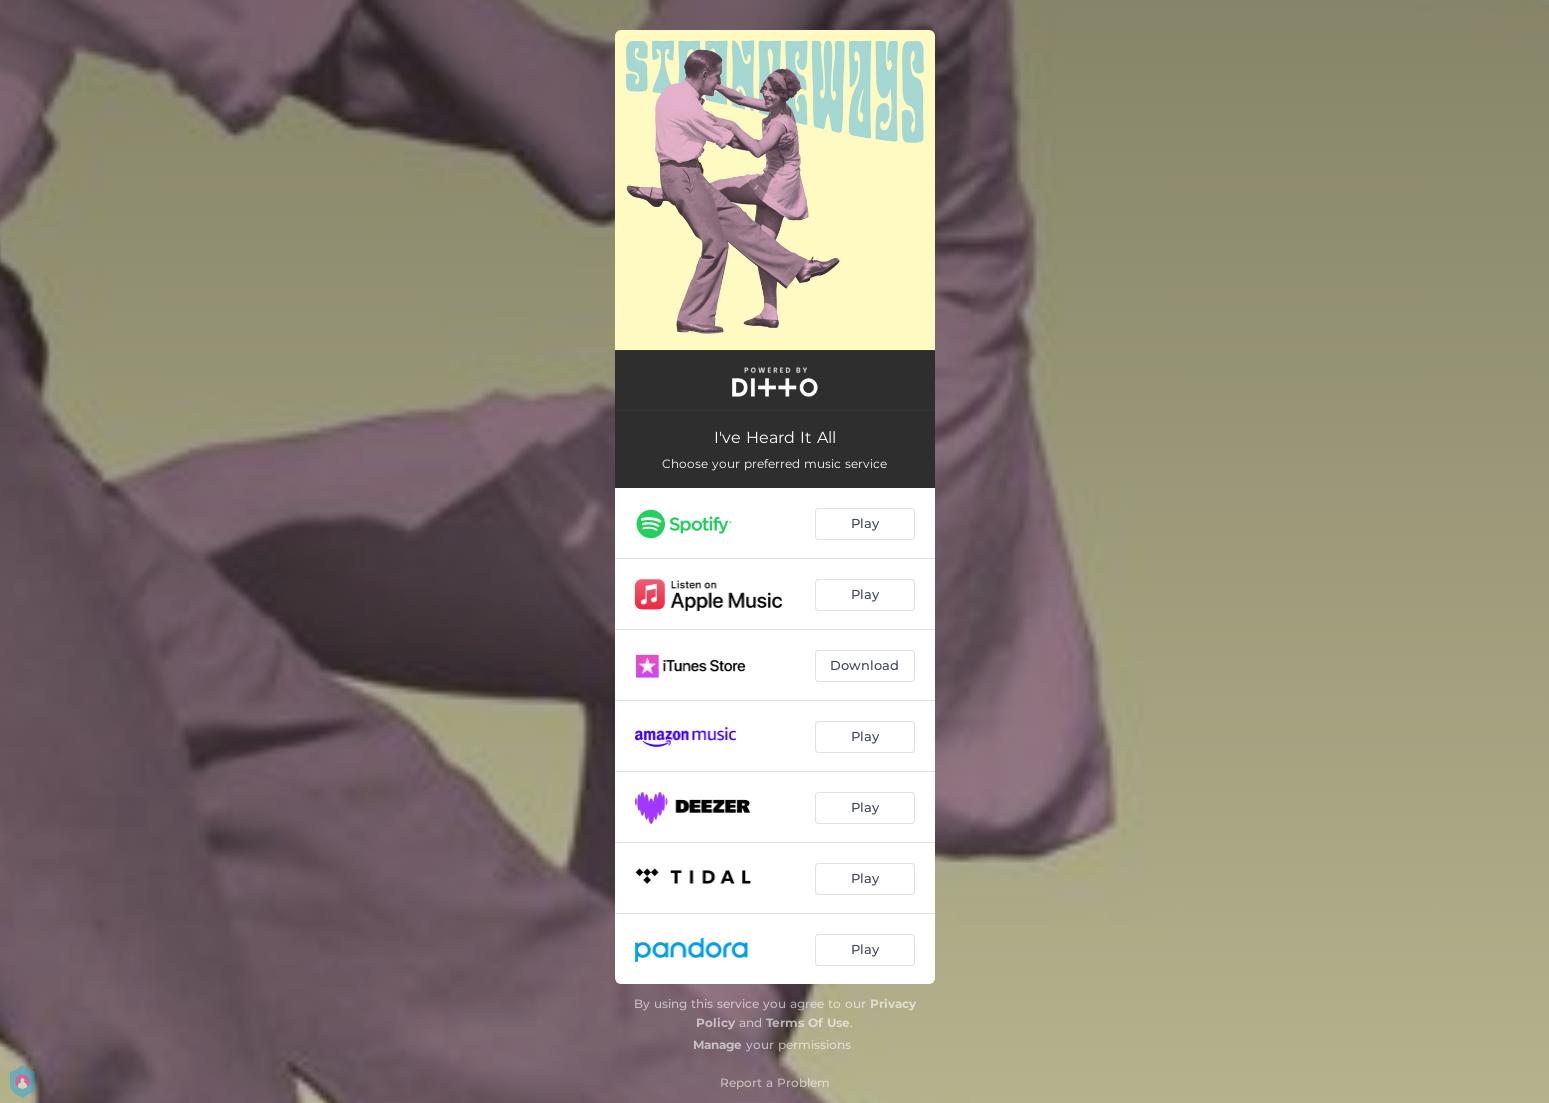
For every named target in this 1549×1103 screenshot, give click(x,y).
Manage (717, 1044)
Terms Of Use (808, 1022)
